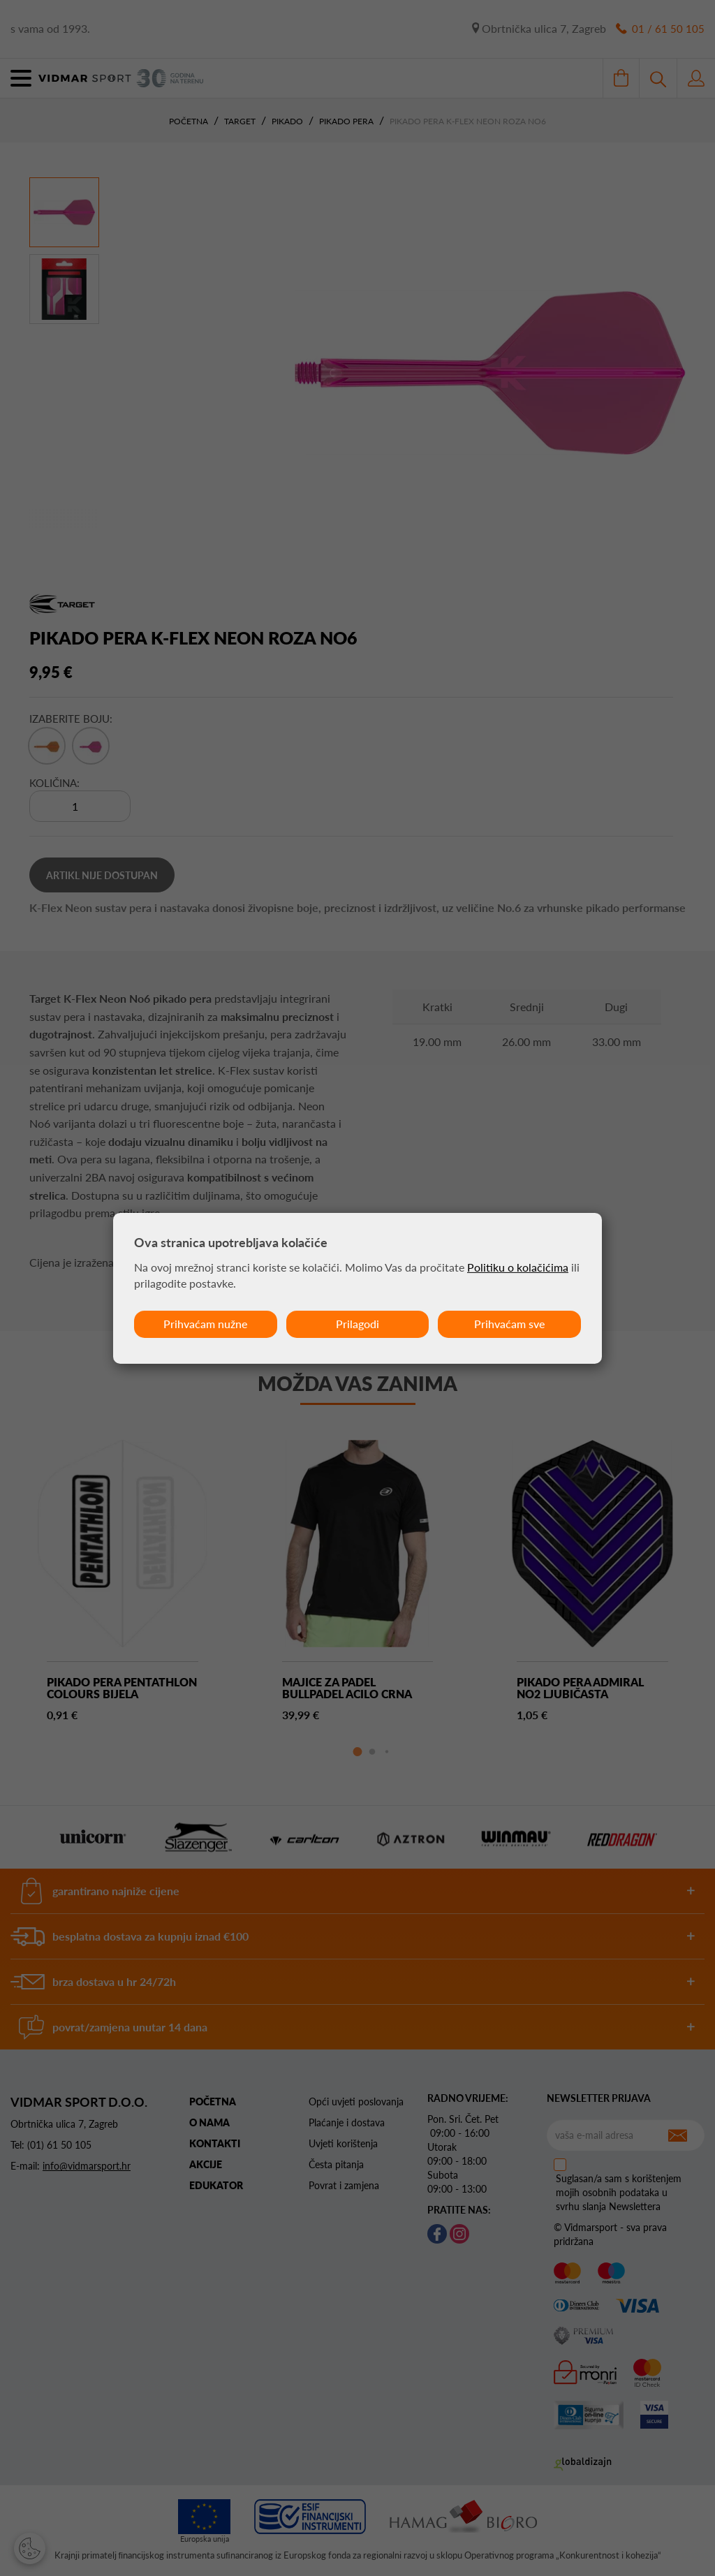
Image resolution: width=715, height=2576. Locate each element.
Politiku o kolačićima (517, 1267)
